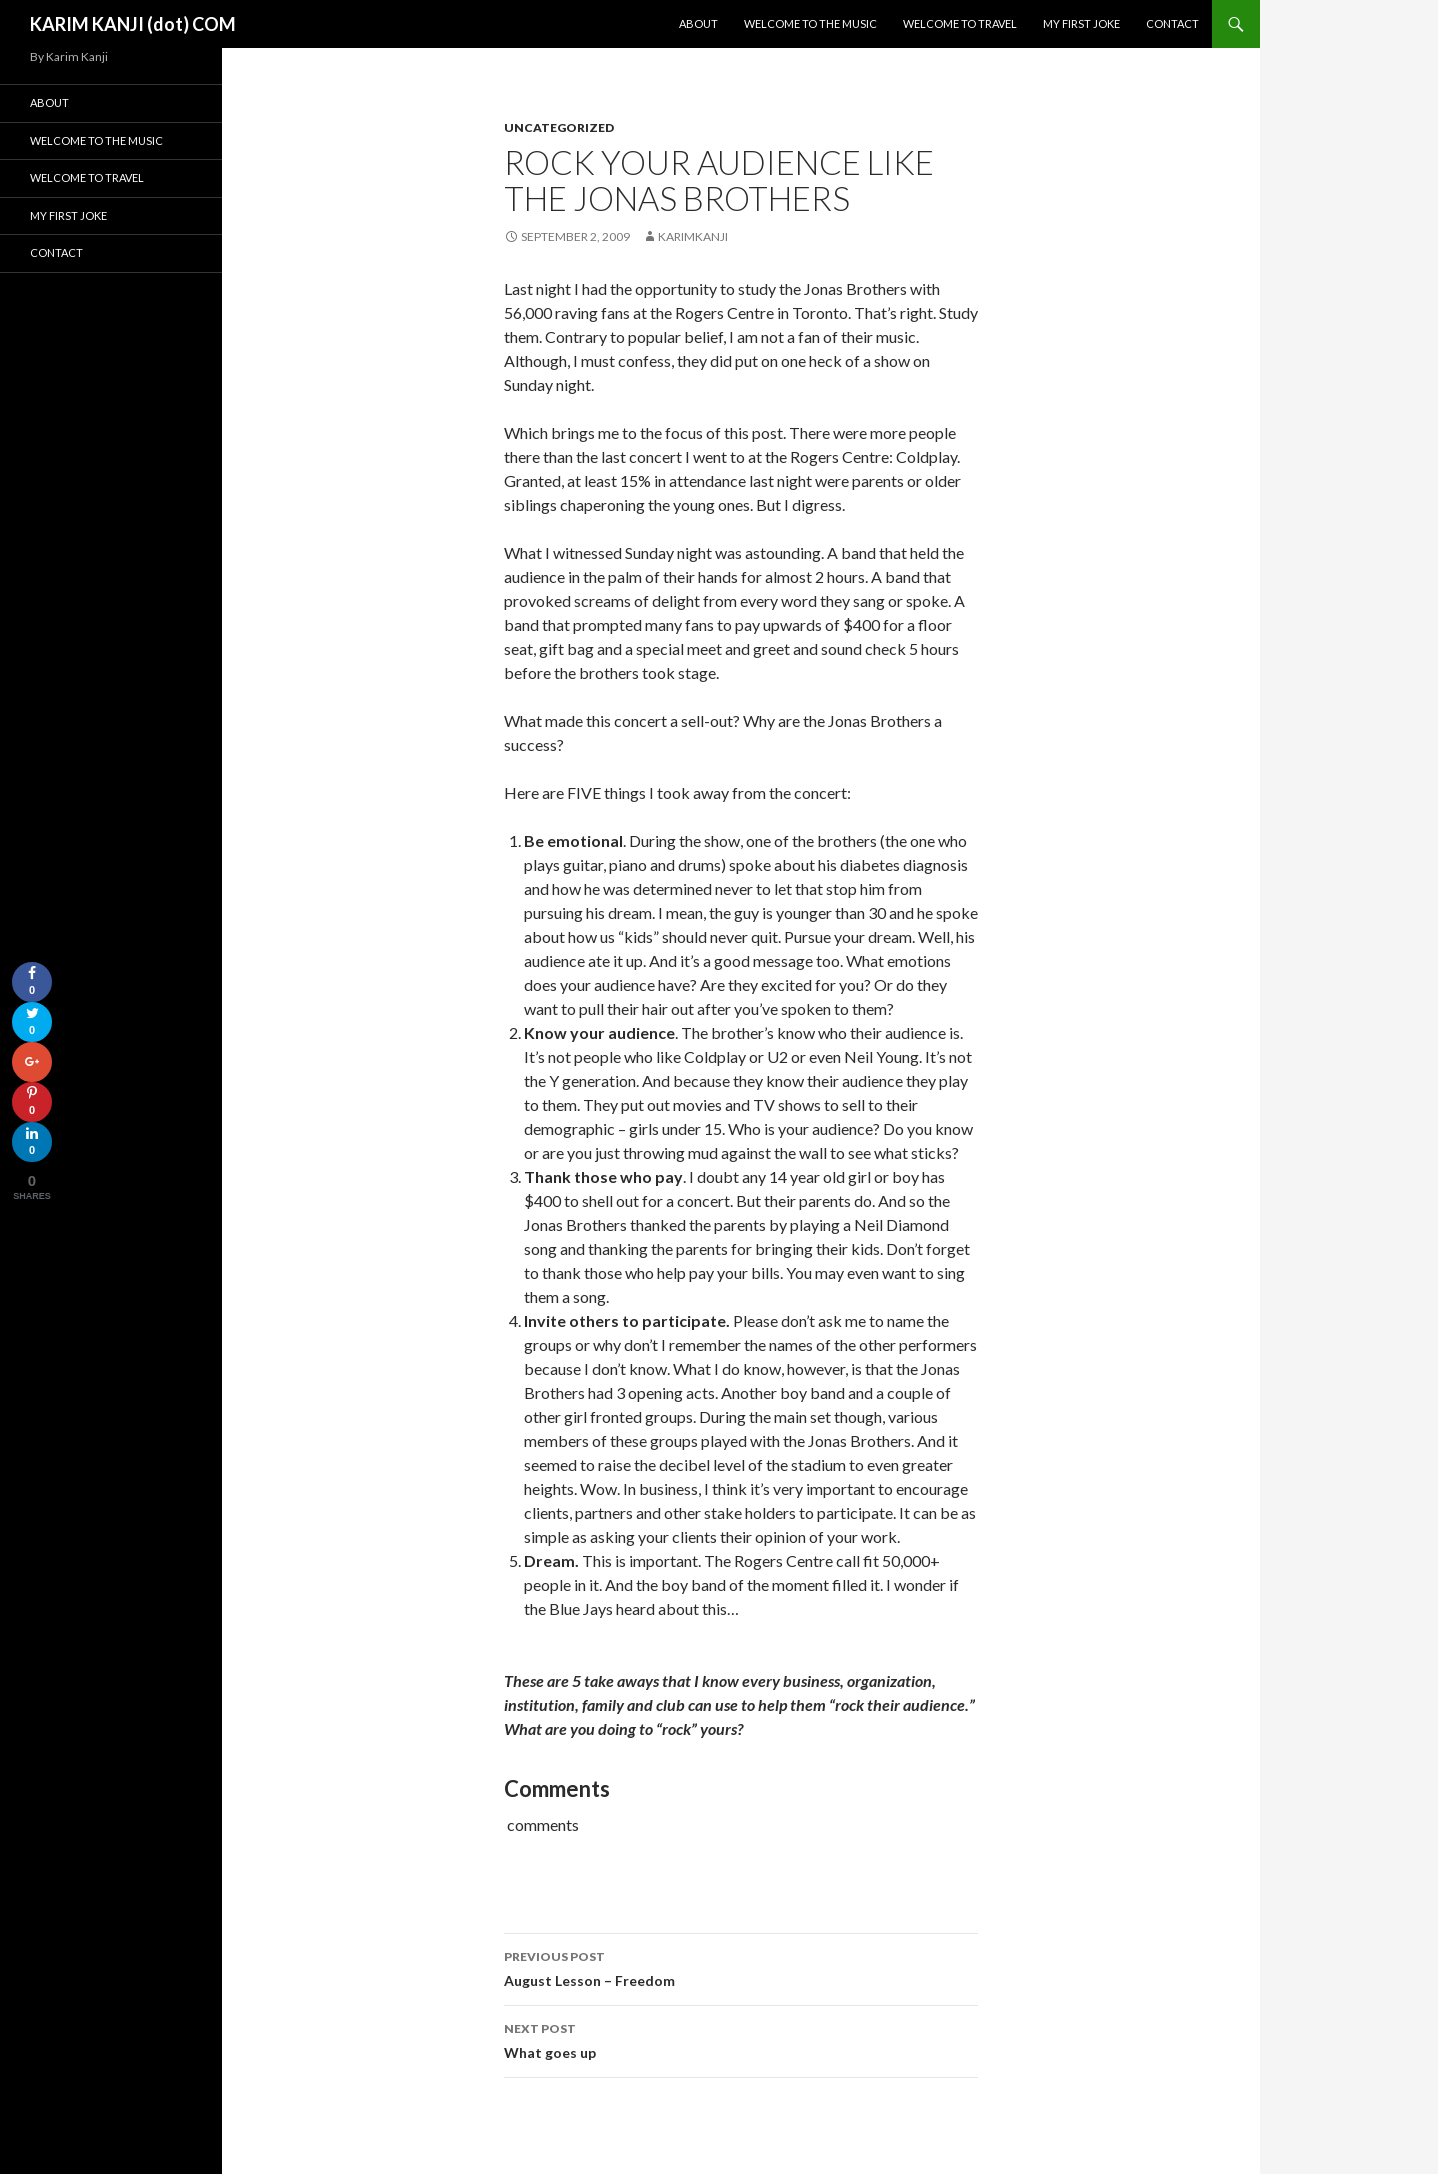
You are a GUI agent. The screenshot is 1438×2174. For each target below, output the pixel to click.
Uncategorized (559, 127)
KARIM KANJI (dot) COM (133, 24)
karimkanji (693, 236)
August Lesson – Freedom (741, 1967)
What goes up (741, 2039)
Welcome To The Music (810, 23)
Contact (1172, 23)
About (698, 23)
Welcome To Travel (960, 23)
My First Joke (1081, 23)
